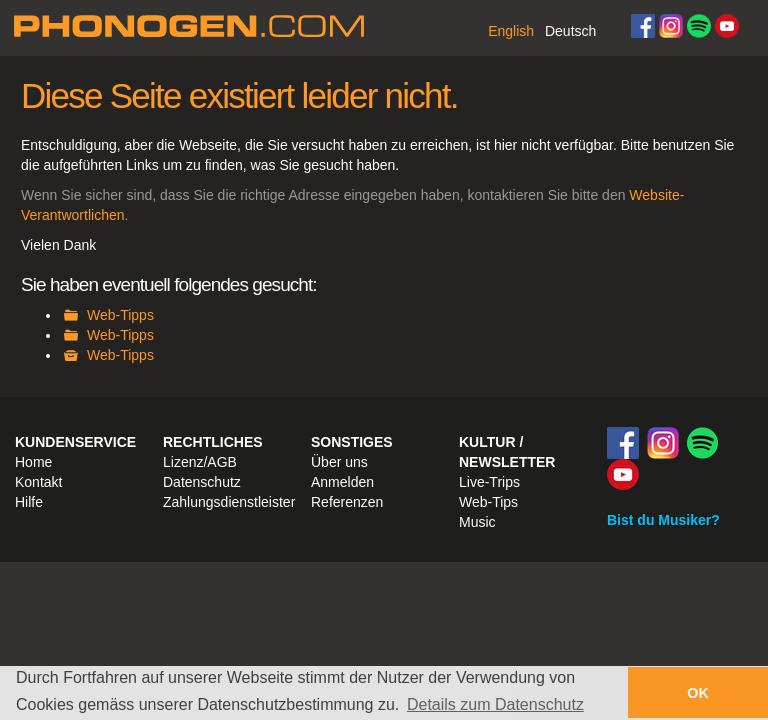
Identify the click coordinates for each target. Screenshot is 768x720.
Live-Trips (489, 482)
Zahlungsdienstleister (229, 502)
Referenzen (347, 502)
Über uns (339, 462)
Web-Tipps (120, 315)
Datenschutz (202, 482)
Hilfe (29, 502)
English (511, 31)
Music (477, 522)
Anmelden (342, 482)
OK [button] (698, 693)
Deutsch (570, 31)
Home (33, 462)
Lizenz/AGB (200, 462)
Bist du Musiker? (663, 520)
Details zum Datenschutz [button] (495, 704)
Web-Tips (488, 502)
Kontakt (38, 482)
